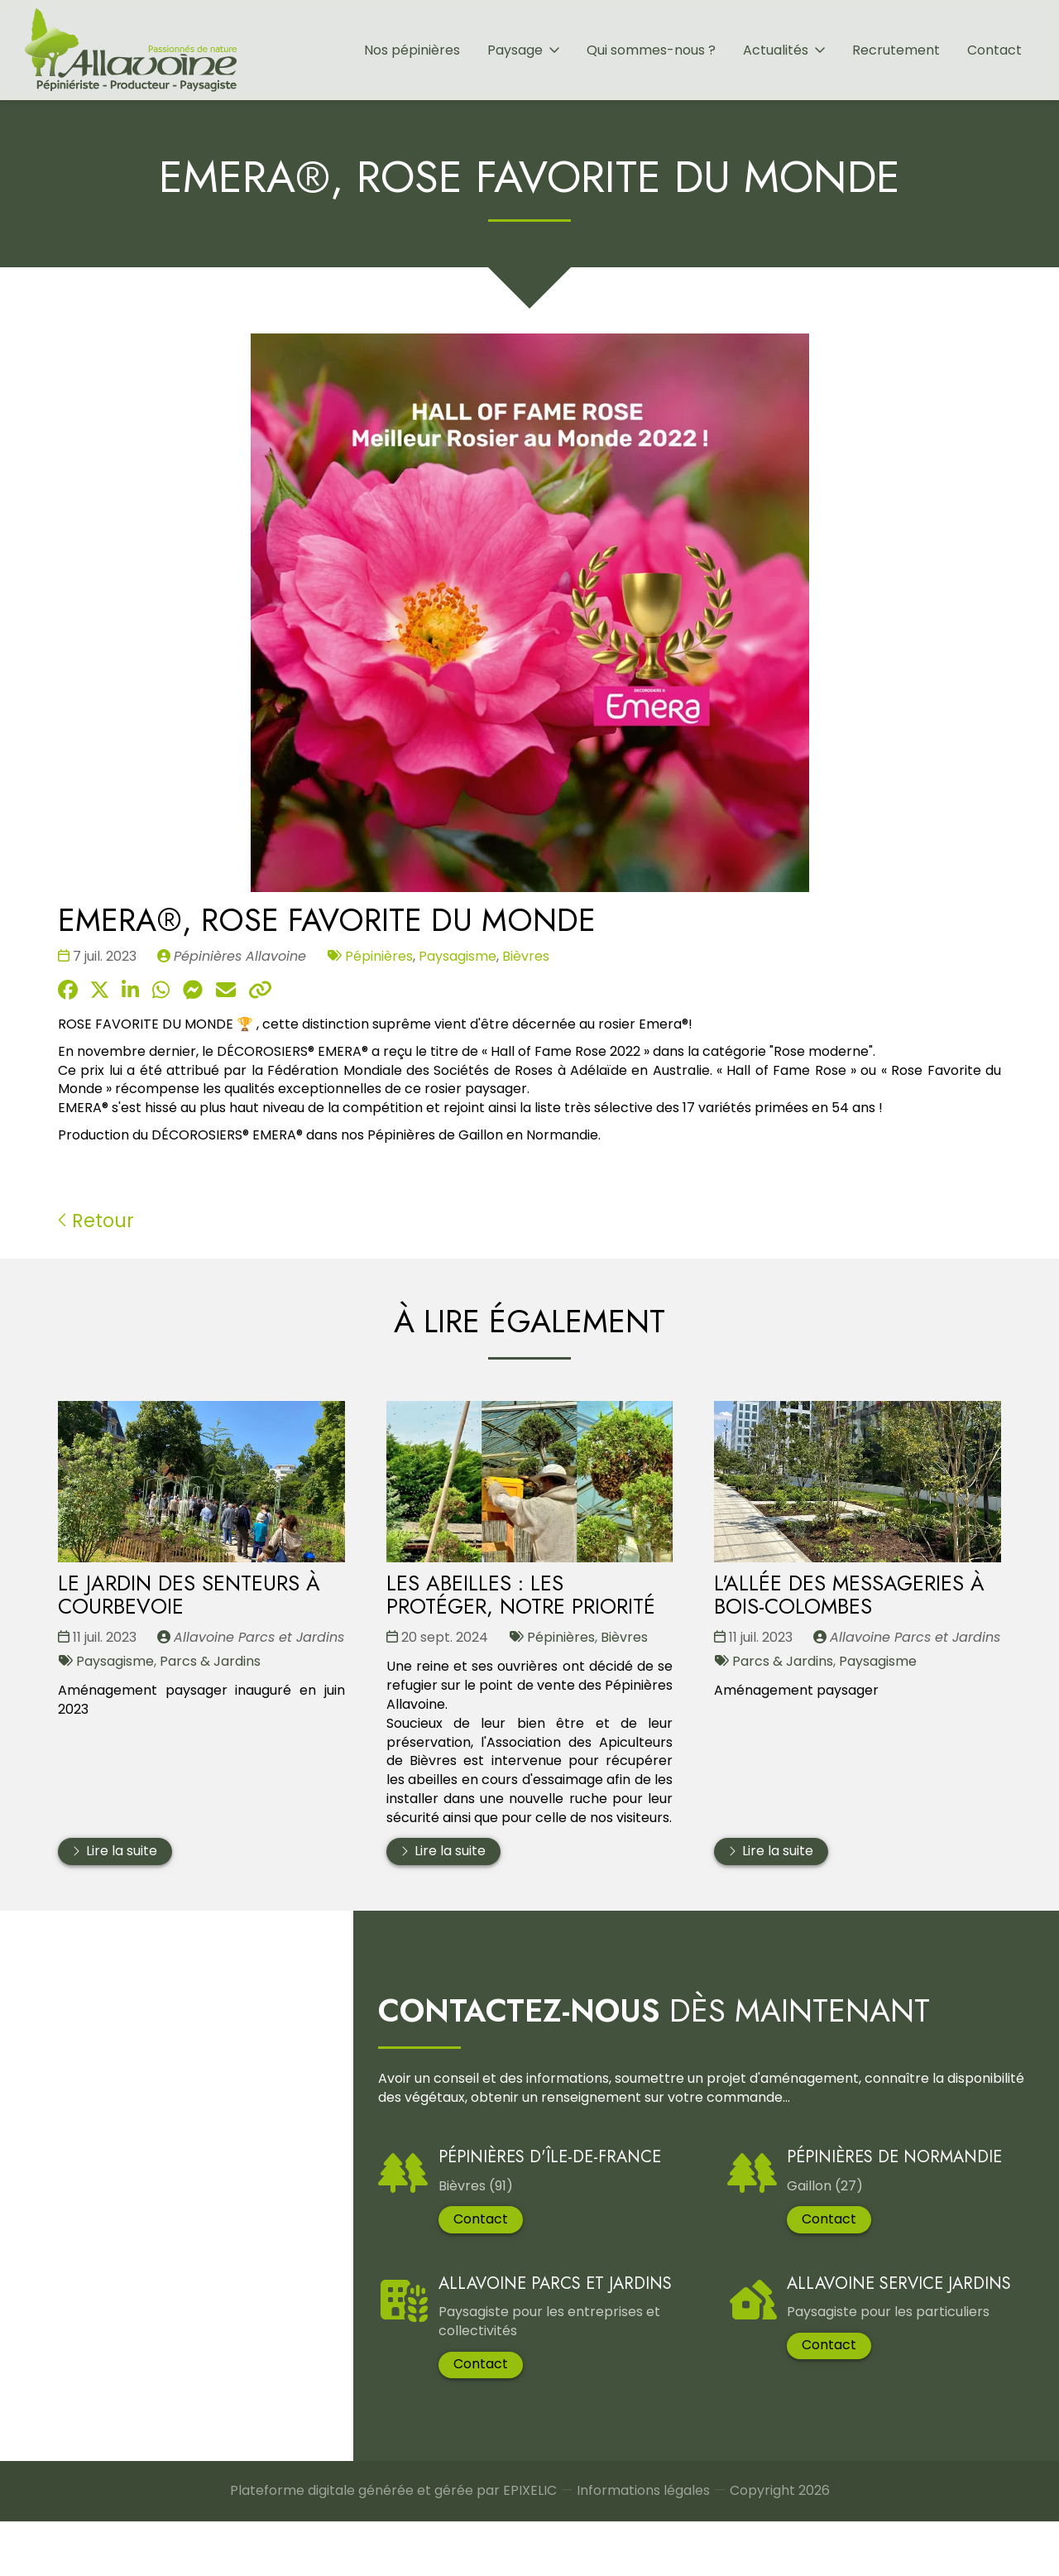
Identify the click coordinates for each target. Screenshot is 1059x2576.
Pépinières (379, 956)
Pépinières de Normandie (856, 2192)
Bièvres (525, 956)
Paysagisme (457, 956)
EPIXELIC (530, 2546)
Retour (96, 1220)
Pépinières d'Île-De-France (536, 2173)
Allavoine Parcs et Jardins (541, 2345)
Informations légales (643, 2548)
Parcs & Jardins (210, 1661)
